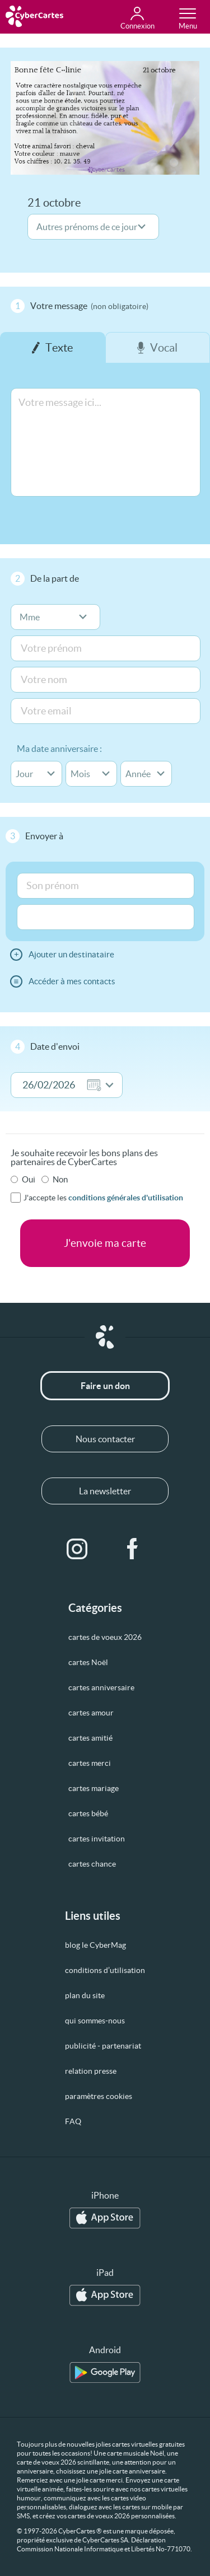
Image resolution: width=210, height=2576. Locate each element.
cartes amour (91, 1712)
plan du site (85, 1995)
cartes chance (92, 1863)
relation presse (90, 2071)
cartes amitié (90, 1737)
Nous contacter (105, 1439)
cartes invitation (96, 1838)
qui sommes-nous (95, 2020)
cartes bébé (88, 1813)
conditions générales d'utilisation (125, 1197)
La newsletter (105, 1491)
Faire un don (105, 1386)
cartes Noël (88, 1662)
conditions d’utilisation (105, 1970)
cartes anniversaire (101, 1687)
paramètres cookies (98, 2096)
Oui (28, 1179)
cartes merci (89, 1763)
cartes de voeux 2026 (105, 1637)
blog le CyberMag (95, 1945)
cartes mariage (93, 1788)
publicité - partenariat (103, 2045)
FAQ (73, 2121)
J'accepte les (103, 1197)
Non (60, 1179)
